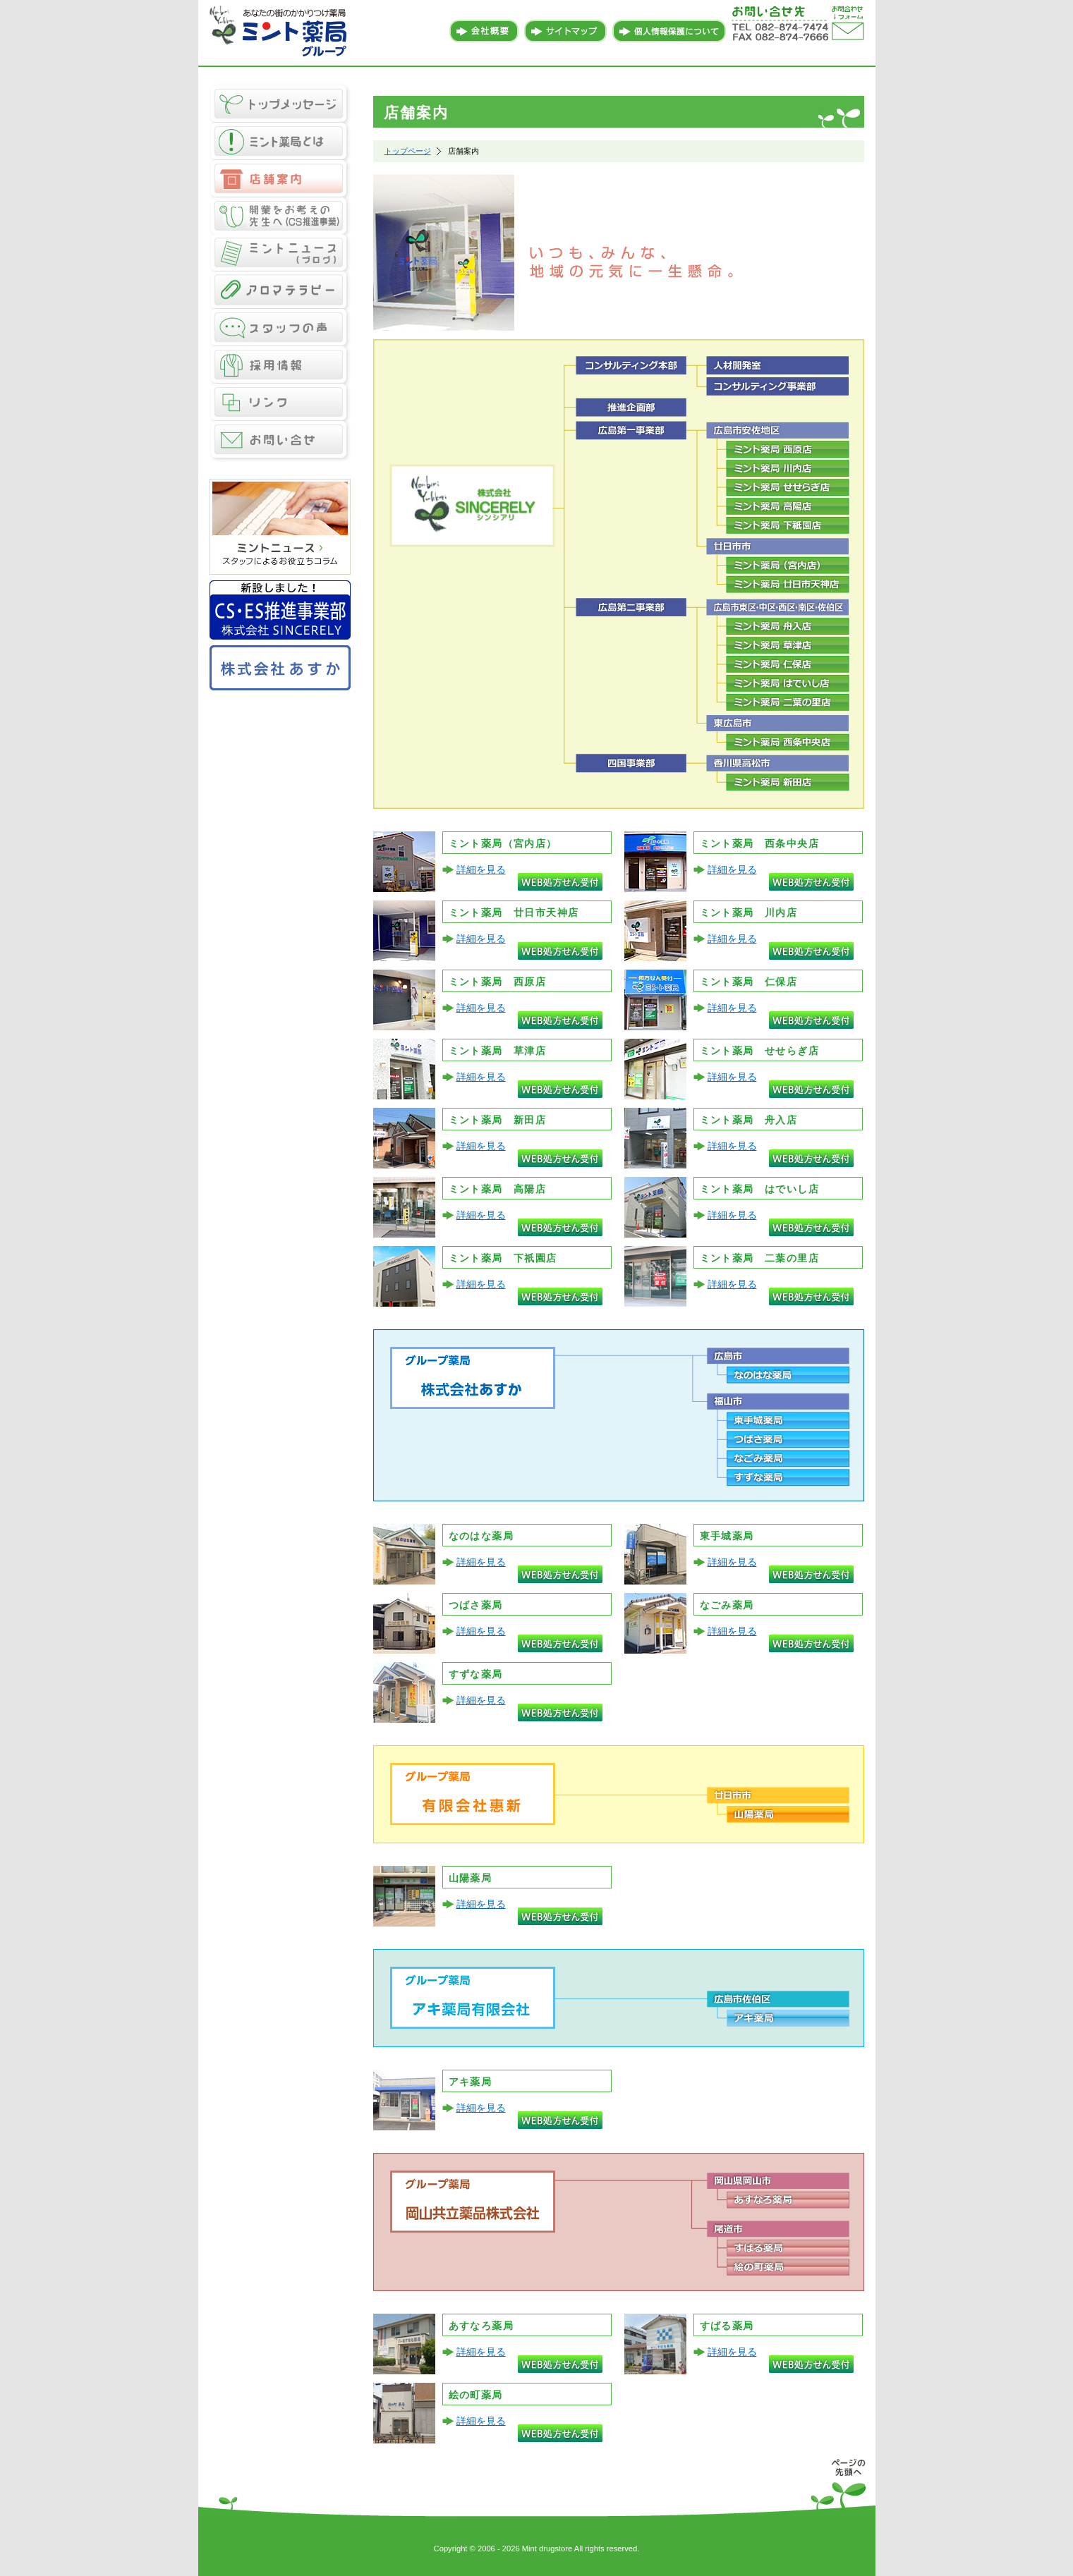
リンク (280, 403)
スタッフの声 (280, 328)
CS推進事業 (280, 216)
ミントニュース (280, 253)
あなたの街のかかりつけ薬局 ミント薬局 (280, 32)
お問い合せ (280, 442)
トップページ (407, 151)
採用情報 (280, 365)
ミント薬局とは (280, 141)
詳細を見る (481, 869)
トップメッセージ (280, 103)
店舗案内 (280, 178)
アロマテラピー (280, 291)
